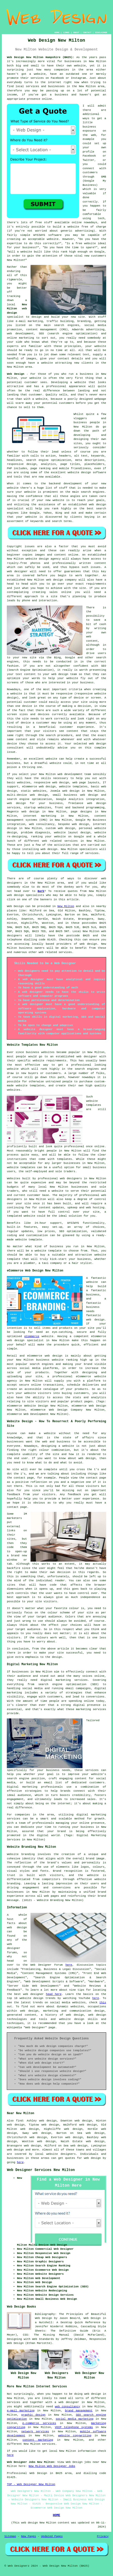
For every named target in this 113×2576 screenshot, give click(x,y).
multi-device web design (27, 794)
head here (54, 1994)
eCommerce (31, 1336)
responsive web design (51, 782)
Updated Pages (52, 2536)
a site (51, 596)
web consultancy (67, 2406)
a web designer (66, 2402)
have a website (40, 362)
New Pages (28, 2536)
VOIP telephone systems (74, 2427)
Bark (41, 891)
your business (83, 682)
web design (88, 943)
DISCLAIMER (101, 32)
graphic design (33, 2414)
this (102, 2002)
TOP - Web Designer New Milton (31, 2484)
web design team (64, 674)
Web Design (15, 374)
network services (35, 2431)
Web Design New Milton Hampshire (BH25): (40, 57)
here (69, 1964)
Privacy (102, 2536)
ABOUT (76, 32)
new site (78, 316)
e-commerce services (39, 2423)
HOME (56, 32)
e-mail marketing (20, 2410)
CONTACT (87, 32)
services (71, 840)
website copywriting (74, 2435)
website (80, 65)
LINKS (66, 32)
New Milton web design (17, 308)
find (19, 2120)
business (13, 763)
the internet (51, 82)
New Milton (65, 906)
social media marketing (74, 2418)
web (60, 774)
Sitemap (10, 2536)
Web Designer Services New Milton (41, 2170)
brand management (78, 2410)
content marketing (37, 2439)
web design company (61, 579)
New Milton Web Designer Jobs (52, 2466)
